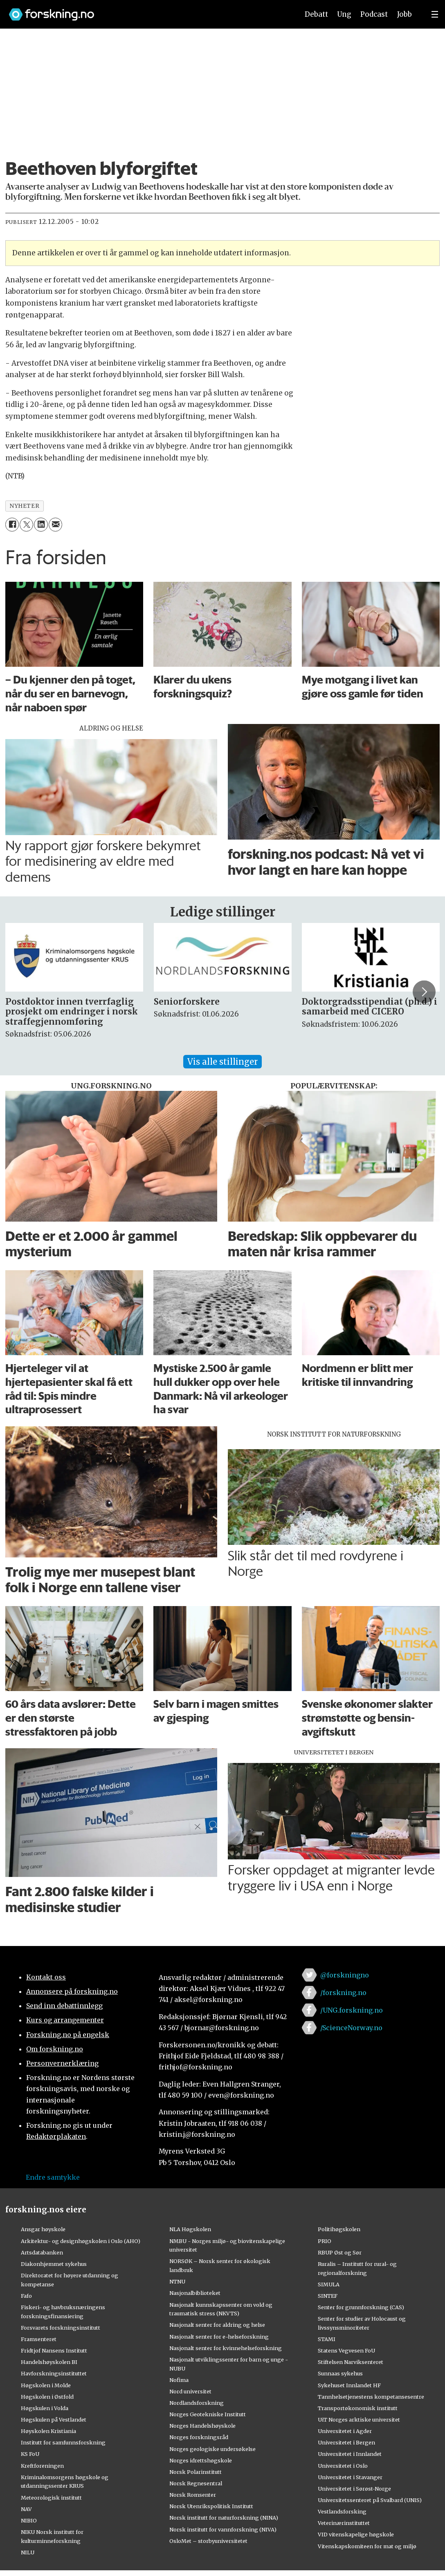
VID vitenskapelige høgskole (356, 2534)
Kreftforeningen (42, 2465)
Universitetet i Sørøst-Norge (354, 2488)
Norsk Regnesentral (195, 2483)
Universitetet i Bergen (346, 2442)
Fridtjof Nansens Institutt (54, 2350)
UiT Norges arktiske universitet (359, 2419)
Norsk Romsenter (192, 2494)
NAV (26, 2509)
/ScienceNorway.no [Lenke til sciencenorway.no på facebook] (351, 2028)
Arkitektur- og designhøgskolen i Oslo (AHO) (80, 2241)
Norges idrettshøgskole (200, 2460)
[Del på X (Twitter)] (26, 524)
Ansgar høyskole (43, 2229)
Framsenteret (38, 2339)
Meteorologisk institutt (51, 2497)
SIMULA (328, 2284)
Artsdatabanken (42, 2252)
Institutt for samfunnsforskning (63, 2442)
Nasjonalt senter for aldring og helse (217, 2324)
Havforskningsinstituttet (54, 2373)
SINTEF (327, 2295)
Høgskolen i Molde (46, 2385)
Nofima (179, 2380)
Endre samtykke (53, 2177)
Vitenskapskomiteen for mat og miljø (367, 2546)
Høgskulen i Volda (44, 2408)
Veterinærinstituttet (344, 2523)
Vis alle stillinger (222, 1062)
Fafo (26, 2295)
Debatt (316, 14)
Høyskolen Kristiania (48, 2431)
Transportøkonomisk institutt (358, 2408)
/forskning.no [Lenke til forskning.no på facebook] (343, 1992)
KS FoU (30, 2454)
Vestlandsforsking (342, 2511)
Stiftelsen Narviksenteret (350, 2362)
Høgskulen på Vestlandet (53, 2419)
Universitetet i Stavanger (350, 2477)
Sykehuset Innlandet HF (349, 2385)
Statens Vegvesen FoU (346, 2350)
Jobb (404, 14)
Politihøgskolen (339, 2229)
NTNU (177, 2281)
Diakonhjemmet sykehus (54, 2264)
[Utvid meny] (435, 14)
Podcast (374, 14)
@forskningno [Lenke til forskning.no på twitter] (344, 1975)
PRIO (324, 2241)
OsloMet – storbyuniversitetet (208, 2541)
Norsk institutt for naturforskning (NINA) (223, 2517)
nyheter (24, 506)
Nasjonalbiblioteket (194, 2293)
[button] (424, 992)
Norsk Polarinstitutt (195, 2472)
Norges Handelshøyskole (202, 2425)
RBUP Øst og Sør (340, 2252)
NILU (27, 2552)
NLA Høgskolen (190, 2229)
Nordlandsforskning (196, 2403)
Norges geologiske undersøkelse (212, 2449)
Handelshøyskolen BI (49, 2362)
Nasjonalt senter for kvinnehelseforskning (225, 2348)
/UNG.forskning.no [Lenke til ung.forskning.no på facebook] (351, 2010)
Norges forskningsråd (198, 2437)
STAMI (326, 2339)
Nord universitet (190, 2391)
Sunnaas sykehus (340, 2373)
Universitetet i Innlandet (350, 2454)
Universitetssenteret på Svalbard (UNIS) (370, 2500)
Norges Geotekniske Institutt (207, 2414)
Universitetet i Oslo (343, 2465)
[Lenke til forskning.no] (146, 10)
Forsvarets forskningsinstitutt (60, 2327)
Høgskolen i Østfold (47, 2396)
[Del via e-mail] (55, 524)
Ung (344, 14)
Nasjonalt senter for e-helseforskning (219, 2336)
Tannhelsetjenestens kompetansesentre (371, 2396)
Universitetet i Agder (345, 2431)
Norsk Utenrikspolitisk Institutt (211, 2506)
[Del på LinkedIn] (40, 524)
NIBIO (29, 2520)
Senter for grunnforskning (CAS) (361, 2307)
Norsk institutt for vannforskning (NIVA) (222, 2529)
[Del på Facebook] (12, 524)
